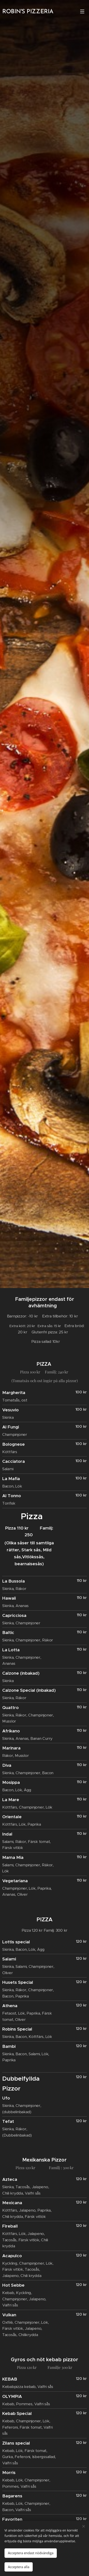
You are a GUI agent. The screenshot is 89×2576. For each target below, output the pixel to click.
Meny (82, 11)
